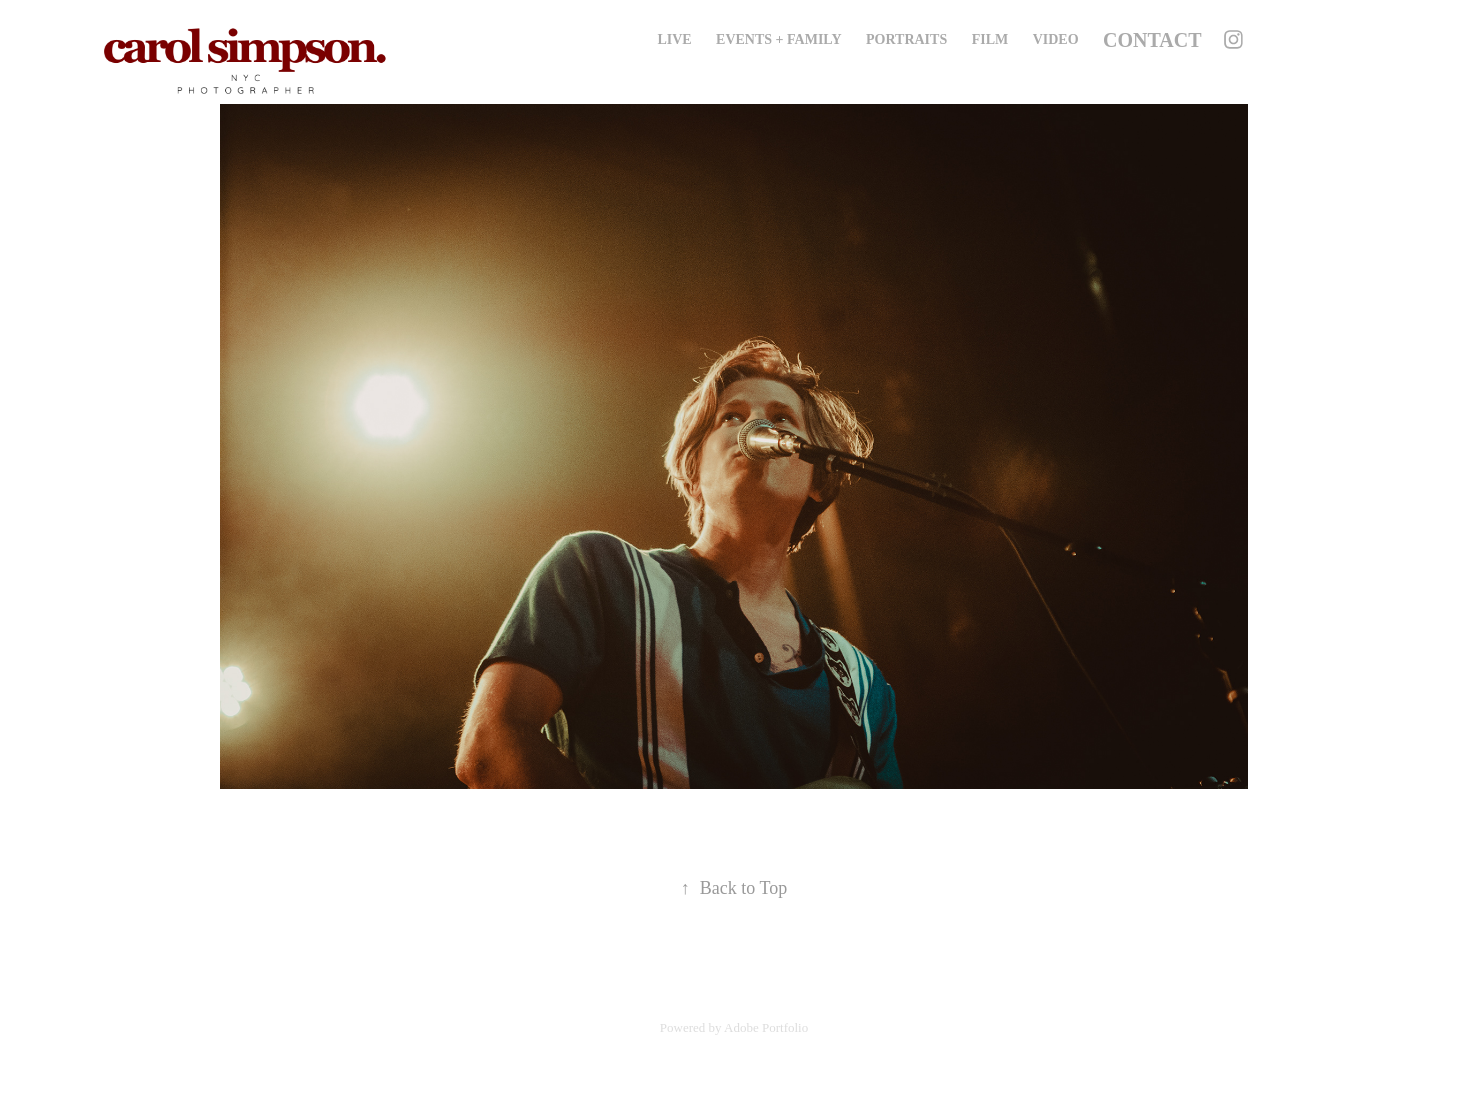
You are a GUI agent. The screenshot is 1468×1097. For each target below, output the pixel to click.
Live (674, 39)
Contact (1152, 40)
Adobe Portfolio (766, 1027)
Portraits (906, 39)
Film (990, 39)
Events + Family (778, 39)
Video (1056, 39)
